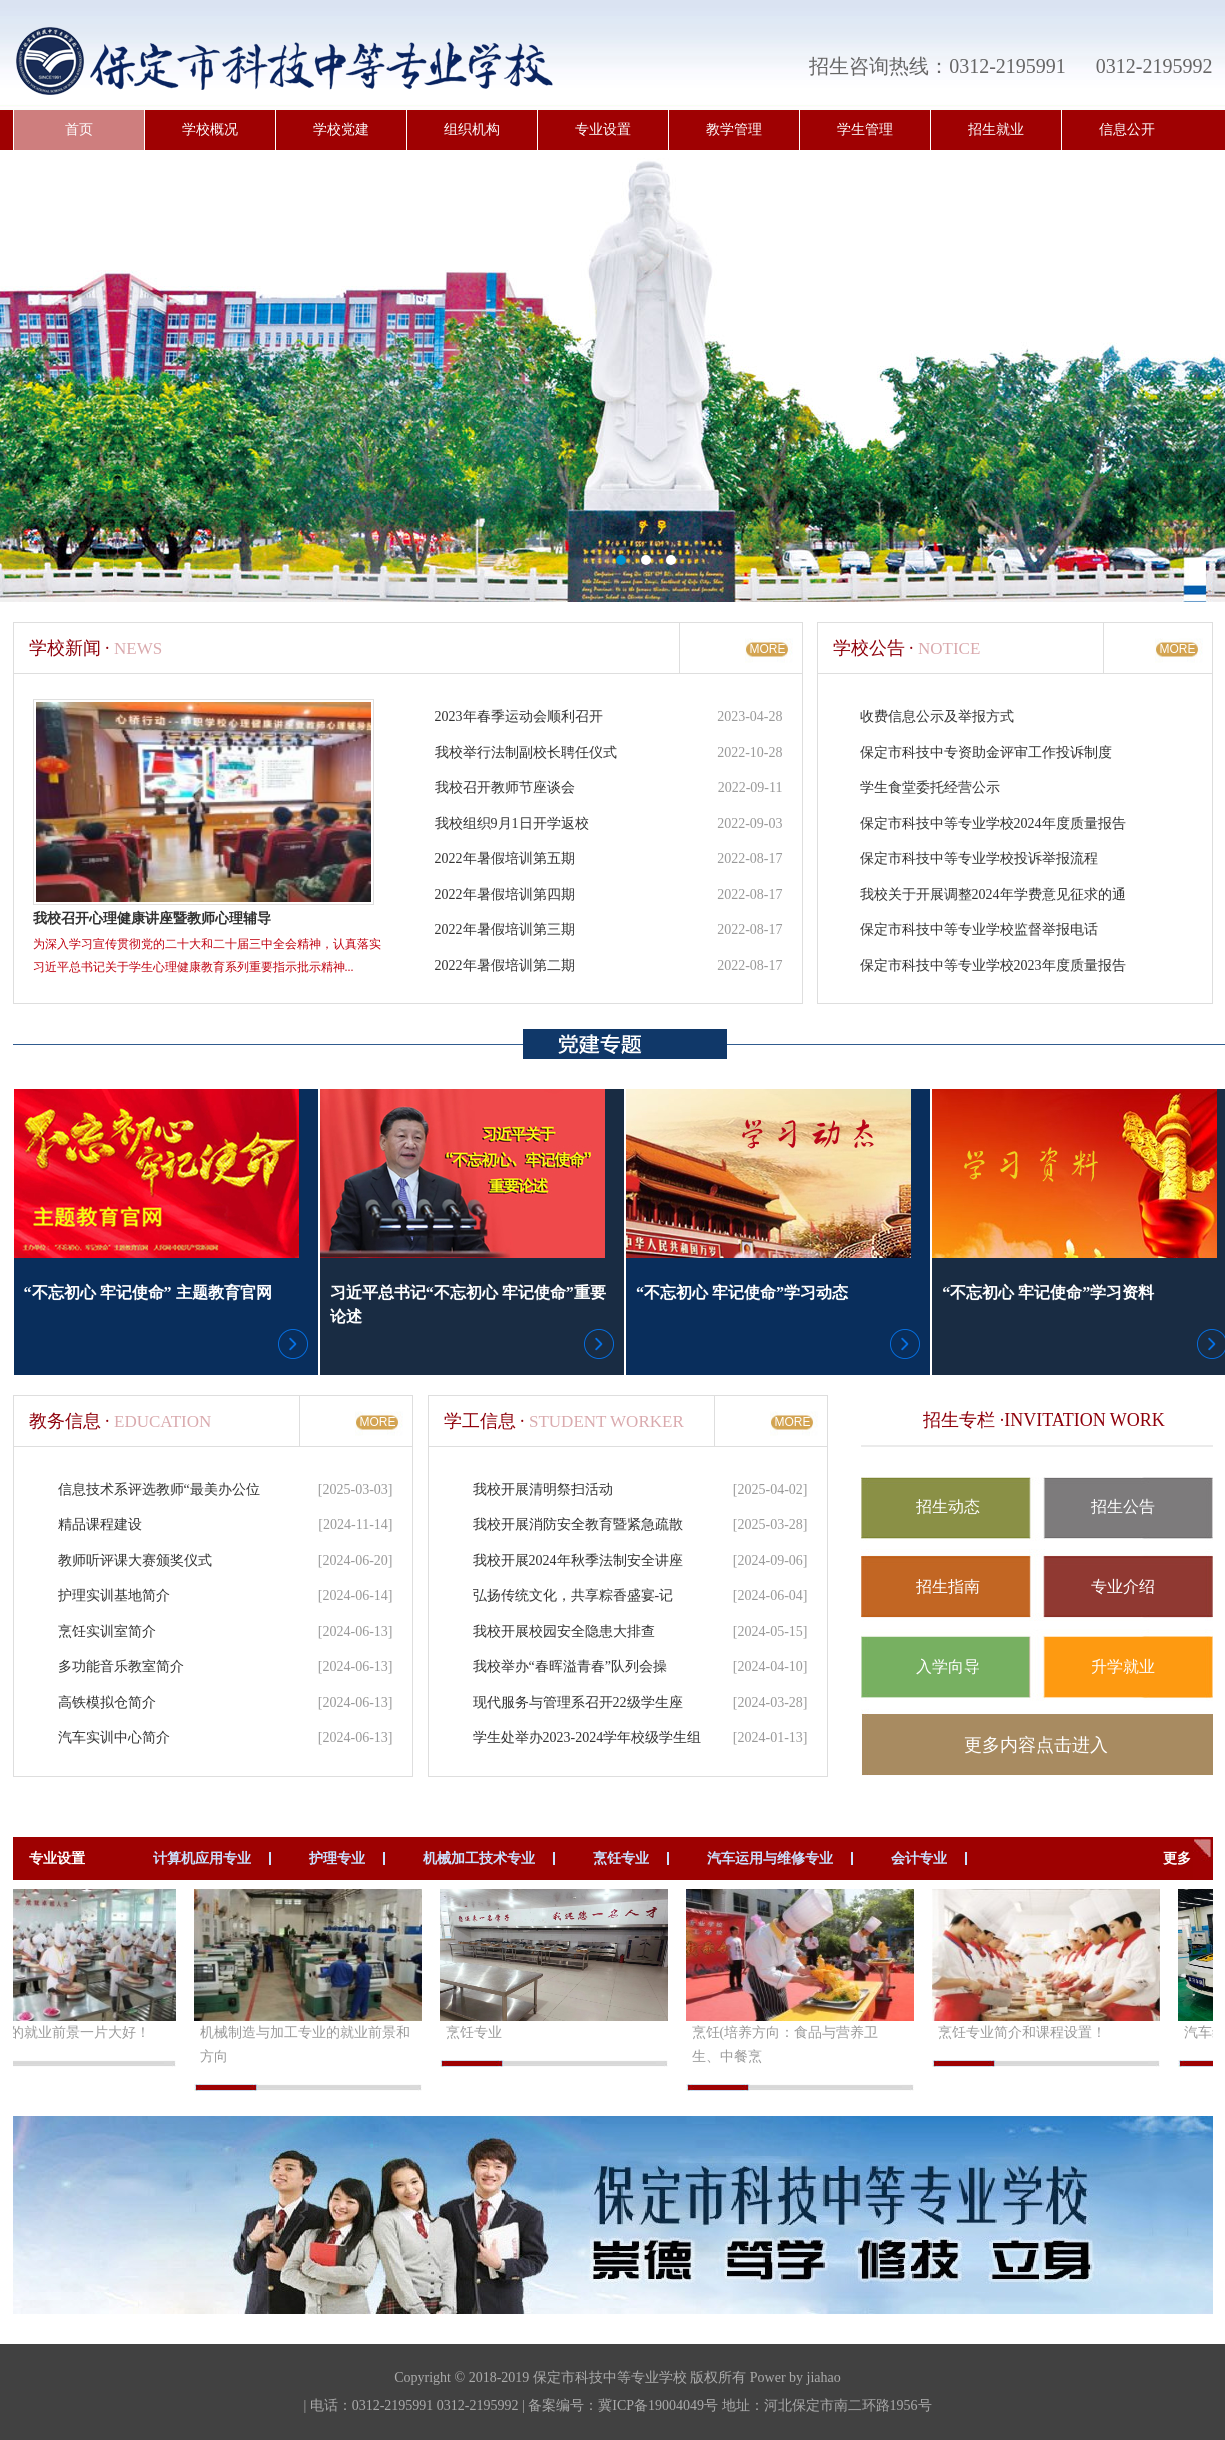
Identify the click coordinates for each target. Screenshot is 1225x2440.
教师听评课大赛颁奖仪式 (135, 1560)
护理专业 (337, 1858)
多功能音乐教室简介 (121, 1666)
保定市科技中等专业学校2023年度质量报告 (993, 965)
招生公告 (1123, 1506)
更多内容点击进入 (1036, 1745)
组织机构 (472, 129)
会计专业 (919, 1858)
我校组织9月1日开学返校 (512, 823)
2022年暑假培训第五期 (505, 858)
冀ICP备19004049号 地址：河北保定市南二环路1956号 (764, 2405)
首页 (79, 129)
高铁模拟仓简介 (107, 1702)
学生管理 (865, 129)
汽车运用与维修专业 (770, 1858)
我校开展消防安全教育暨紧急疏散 (578, 1524)
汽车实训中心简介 (114, 1737)
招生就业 (996, 129)
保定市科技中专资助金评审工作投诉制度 (986, 752)
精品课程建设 (100, 1524)
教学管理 (734, 129)
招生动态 (948, 1506)
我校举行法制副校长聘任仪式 (526, 752)
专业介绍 (1123, 1586)
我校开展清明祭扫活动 (543, 1489)
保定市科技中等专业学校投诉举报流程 (979, 858)
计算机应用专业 (202, 1858)
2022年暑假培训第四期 (505, 894)
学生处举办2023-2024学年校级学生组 (587, 1737)
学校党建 (341, 129)
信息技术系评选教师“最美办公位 (159, 1489)
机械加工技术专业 (479, 1858)
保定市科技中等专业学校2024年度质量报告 (993, 823)
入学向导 (948, 1666)
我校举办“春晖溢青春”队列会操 (570, 1666)
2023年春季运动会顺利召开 (519, 716)
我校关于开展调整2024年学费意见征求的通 (993, 894)
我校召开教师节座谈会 (505, 787)
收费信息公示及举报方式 (937, 716)
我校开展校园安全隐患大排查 (564, 1631)
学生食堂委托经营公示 (930, 787)
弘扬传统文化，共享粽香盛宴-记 (573, 1595)
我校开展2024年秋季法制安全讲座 (578, 1560)
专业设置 (603, 129)
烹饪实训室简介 (107, 1631)
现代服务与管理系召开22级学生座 (578, 1702)
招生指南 (948, 1586)
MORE (768, 649)
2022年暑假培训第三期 (505, 929)
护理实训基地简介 (114, 1595)
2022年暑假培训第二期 (505, 965)
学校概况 (210, 129)
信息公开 (1127, 129)
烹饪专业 (621, 1858)
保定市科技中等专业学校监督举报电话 (979, 929)
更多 (1177, 1858)
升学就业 (1123, 1666)
